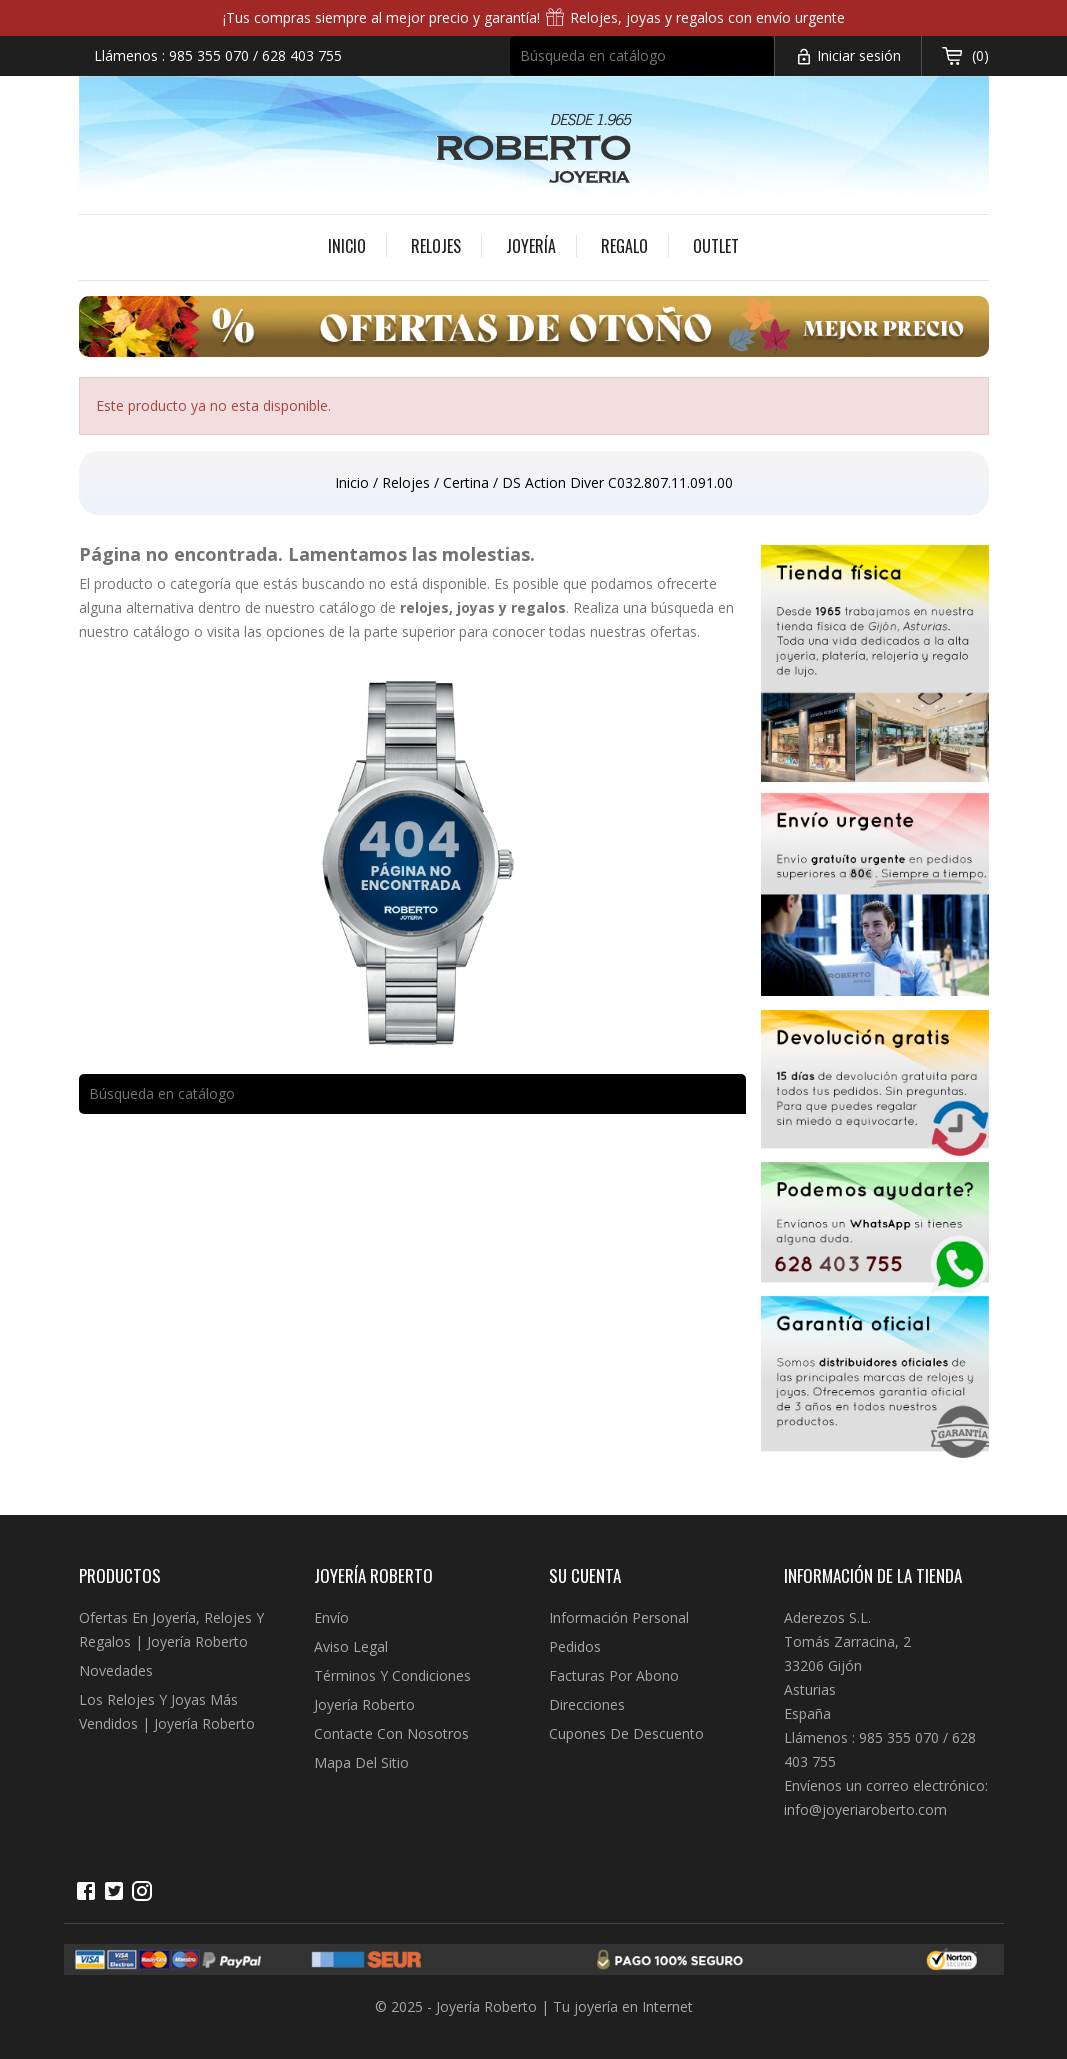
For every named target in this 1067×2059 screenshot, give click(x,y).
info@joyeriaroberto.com (865, 1809)
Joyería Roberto (364, 1704)
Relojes (436, 246)
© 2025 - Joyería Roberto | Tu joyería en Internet (534, 2006)
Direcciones (587, 1704)
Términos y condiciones (392, 1675)
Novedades (116, 1670)
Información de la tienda (873, 1575)
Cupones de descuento (626, 1733)
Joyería (531, 246)
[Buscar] (642, 56)
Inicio (347, 246)
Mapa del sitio (361, 1762)
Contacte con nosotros (391, 1733)
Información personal (619, 1617)
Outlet (716, 246)
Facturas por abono (614, 1675)
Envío (331, 1617)
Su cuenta (585, 1575)
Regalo (624, 246)
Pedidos (575, 1646)
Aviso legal (351, 1646)
